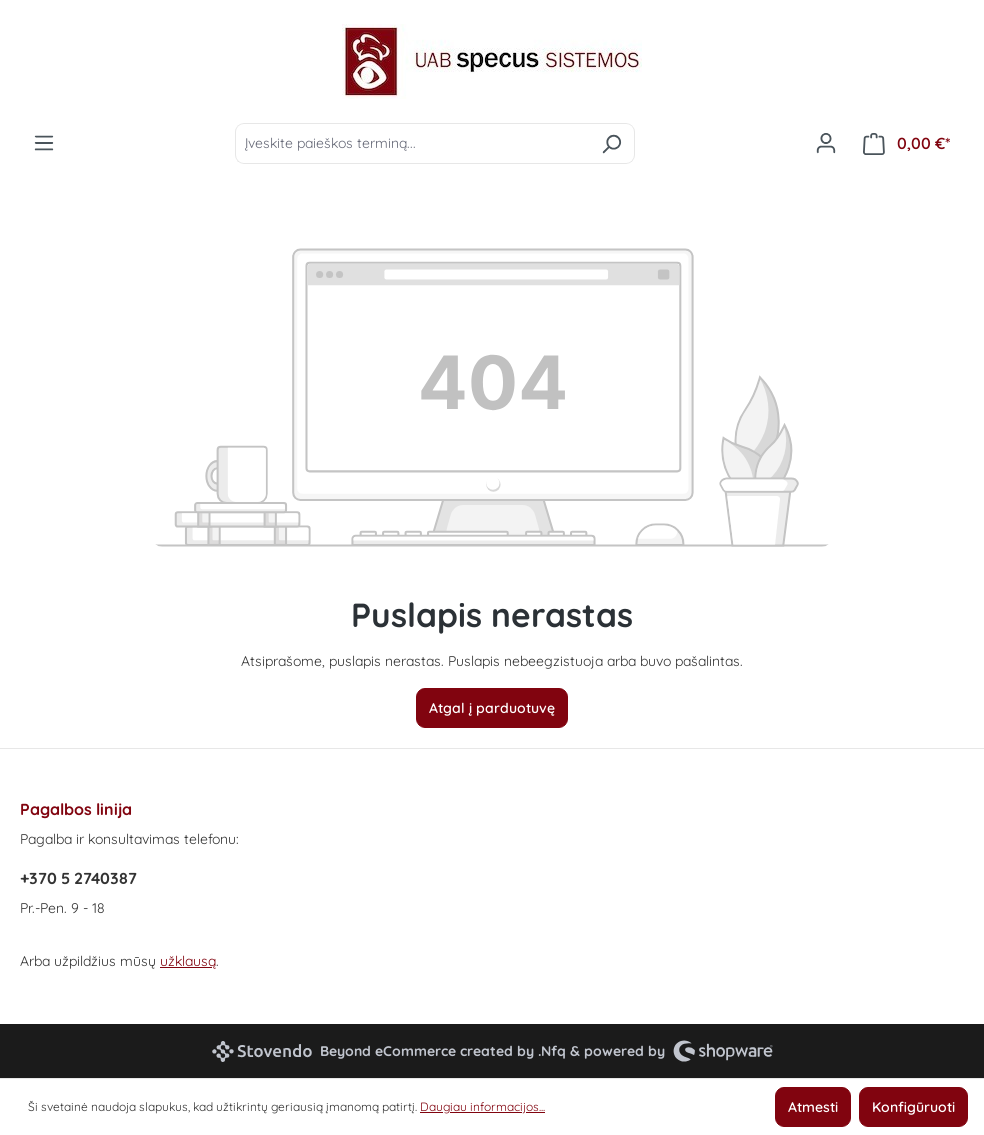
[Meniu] (44, 143)
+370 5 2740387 (78, 878)
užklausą (188, 961)
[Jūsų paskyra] (826, 143)
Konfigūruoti (913, 1107)
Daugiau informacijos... (482, 1106)
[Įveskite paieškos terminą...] (412, 143)
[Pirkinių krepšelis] (907, 143)
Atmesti (813, 1107)
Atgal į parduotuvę (492, 708)
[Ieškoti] (611, 143)
